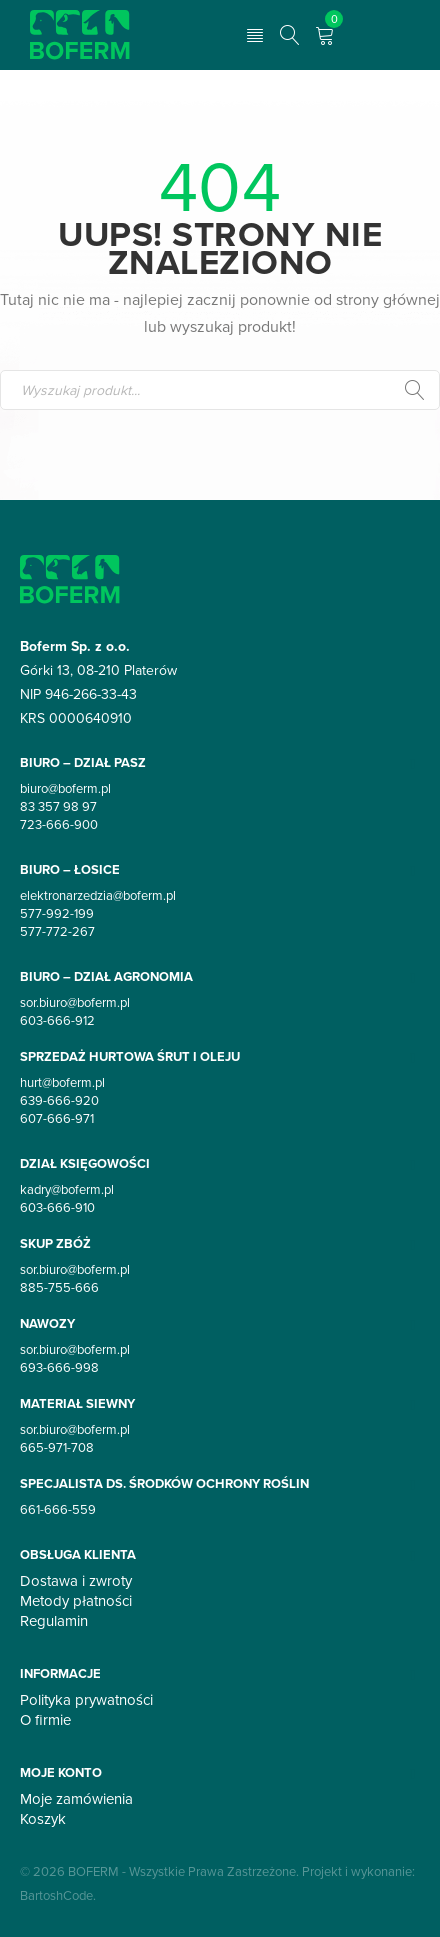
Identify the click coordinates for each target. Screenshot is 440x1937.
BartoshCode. (58, 1895)
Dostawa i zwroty (76, 1581)
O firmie (45, 1720)
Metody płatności (76, 1601)
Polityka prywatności (86, 1700)
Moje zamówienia (76, 1799)
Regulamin (54, 1621)
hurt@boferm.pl (62, 1082)
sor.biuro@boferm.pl (75, 1002)
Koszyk (43, 1819)
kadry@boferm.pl (67, 1189)
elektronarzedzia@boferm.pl (98, 895)
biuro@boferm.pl (65, 788)
